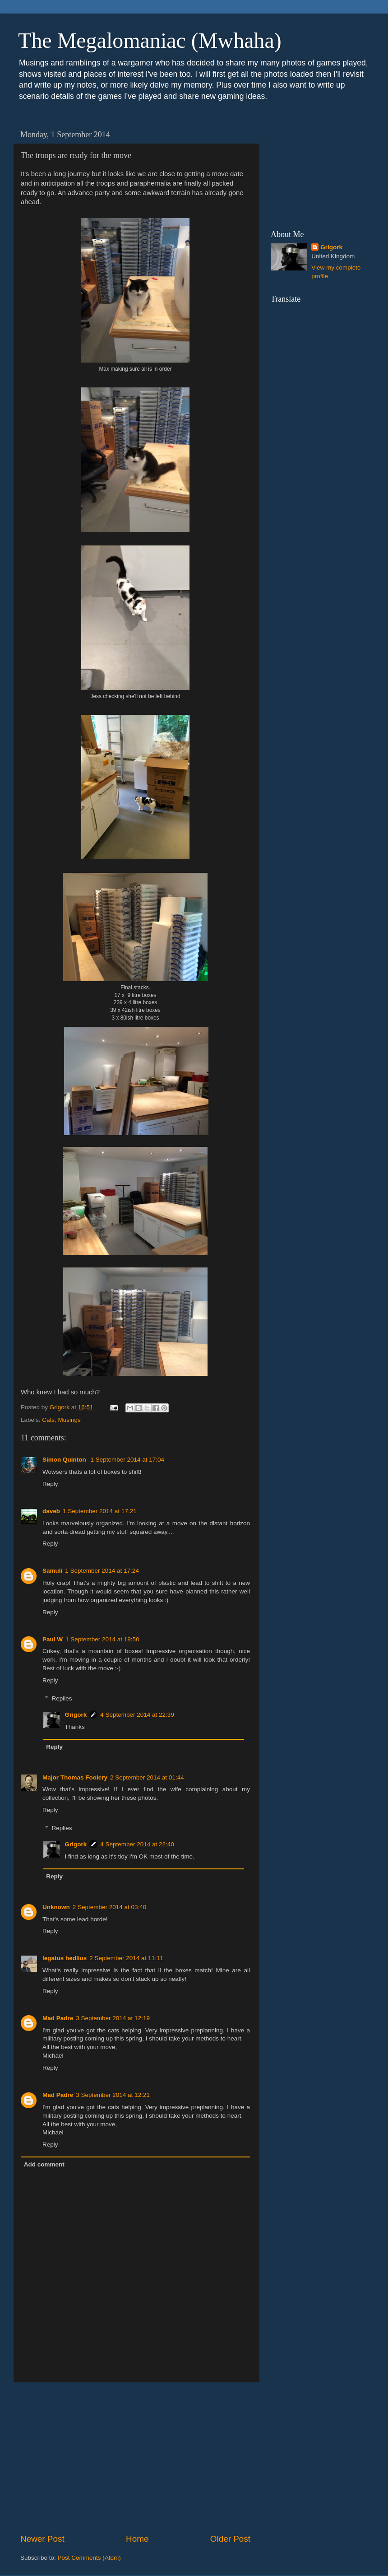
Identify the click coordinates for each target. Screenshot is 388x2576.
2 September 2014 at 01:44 (147, 1777)
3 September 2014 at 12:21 (113, 2095)
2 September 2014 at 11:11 (126, 1958)
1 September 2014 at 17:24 (102, 1570)
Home (137, 2538)
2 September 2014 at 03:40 (110, 1907)
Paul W (52, 1639)
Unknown (56, 1907)
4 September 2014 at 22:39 (137, 1714)
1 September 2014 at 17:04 (128, 1459)
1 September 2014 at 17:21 (100, 1511)
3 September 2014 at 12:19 (113, 2018)
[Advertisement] (135, 2457)
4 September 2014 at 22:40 (137, 1844)
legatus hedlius (64, 1958)
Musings (69, 1419)
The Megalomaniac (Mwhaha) (150, 40)
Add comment (44, 2164)
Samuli (52, 1570)
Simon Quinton (65, 1459)
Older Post (230, 2538)
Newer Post (42, 2538)
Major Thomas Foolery (74, 1777)
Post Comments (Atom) (89, 2557)
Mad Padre (57, 2018)
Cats (48, 1419)
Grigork (76, 1714)
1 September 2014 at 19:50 (102, 1639)
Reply (50, 1484)
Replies (62, 1698)
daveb (51, 1511)
